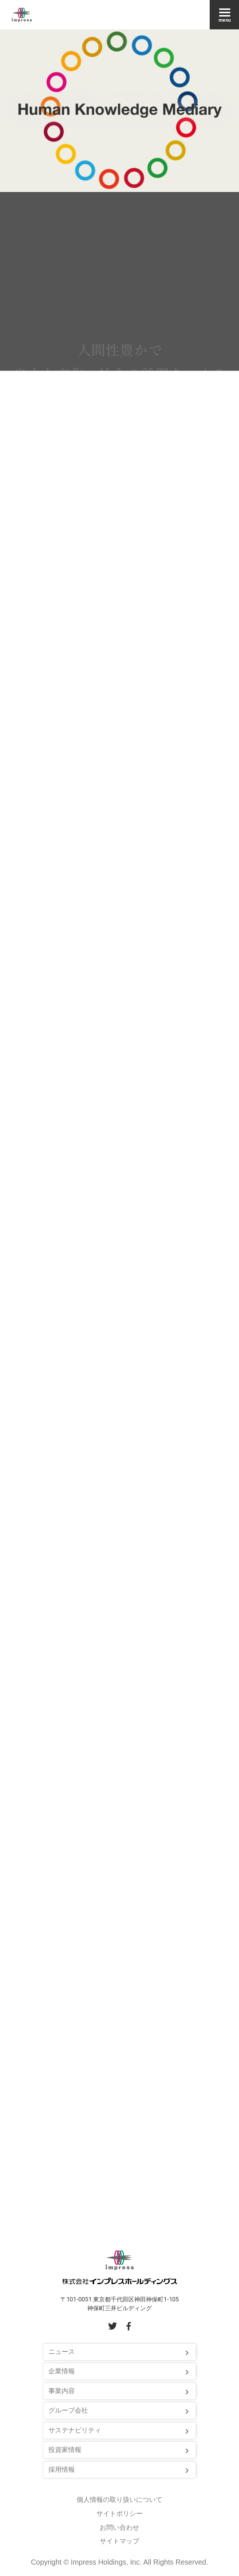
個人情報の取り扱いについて (119, 2499)
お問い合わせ (119, 2527)
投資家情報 (64, 2449)
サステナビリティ (74, 2430)
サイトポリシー (119, 2513)
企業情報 (61, 2371)
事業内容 (61, 2391)
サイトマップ (119, 2541)
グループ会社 (68, 2410)
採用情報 (61, 2469)
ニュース (61, 2351)
